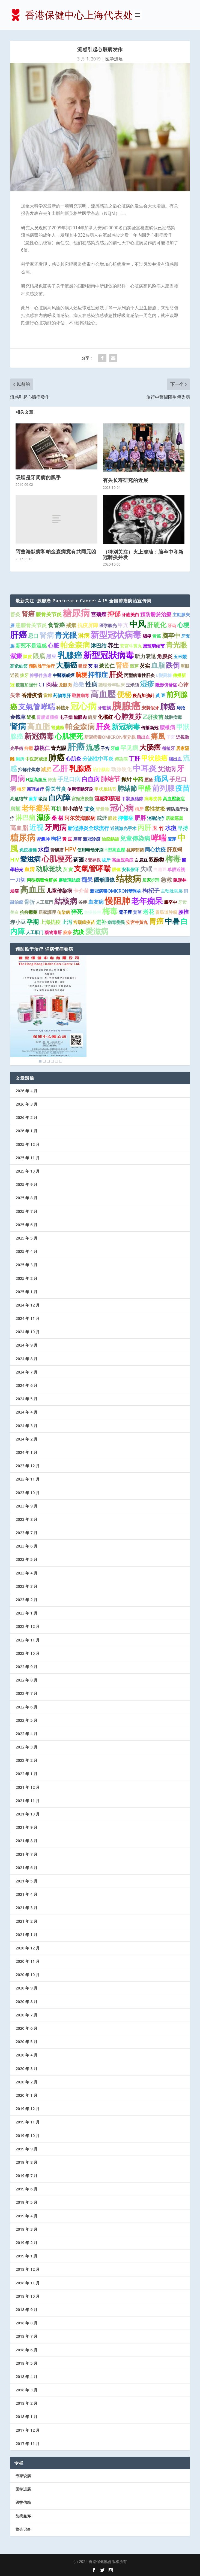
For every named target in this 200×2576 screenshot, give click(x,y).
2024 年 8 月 (26, 1358)
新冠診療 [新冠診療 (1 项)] (91, 839)
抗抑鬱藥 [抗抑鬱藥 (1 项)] (28, 912)
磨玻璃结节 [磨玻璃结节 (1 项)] (154, 646)
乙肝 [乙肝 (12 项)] (60, 768)
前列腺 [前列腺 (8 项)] (163, 788)
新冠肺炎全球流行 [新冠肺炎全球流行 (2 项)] (88, 828)
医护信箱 (23, 2502)
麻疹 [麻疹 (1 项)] (77, 839)
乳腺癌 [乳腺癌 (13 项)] (70, 655)
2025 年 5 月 (26, 1238)
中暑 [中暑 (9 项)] (172, 921)
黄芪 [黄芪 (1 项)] (156, 636)
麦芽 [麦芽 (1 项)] (172, 839)
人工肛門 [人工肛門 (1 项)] (44, 902)
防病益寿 (23, 2516)
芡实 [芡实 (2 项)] (145, 665)
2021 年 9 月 (26, 1827)
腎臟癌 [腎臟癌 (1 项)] (57, 850)
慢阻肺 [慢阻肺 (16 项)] (117, 900)
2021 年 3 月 (26, 1907)
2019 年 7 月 (26, 2175)
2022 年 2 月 (26, 1760)
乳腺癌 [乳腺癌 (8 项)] (80, 768)
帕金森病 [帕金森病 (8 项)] (75, 645)
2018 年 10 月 (28, 2296)
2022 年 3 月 (26, 1747)
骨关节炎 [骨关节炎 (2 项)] (55, 788)
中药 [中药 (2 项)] (138, 779)
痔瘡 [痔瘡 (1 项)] (52, 780)
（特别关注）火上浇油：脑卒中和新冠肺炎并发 (143, 554)
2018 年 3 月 (26, 2389)
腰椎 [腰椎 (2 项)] (183, 911)
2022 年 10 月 (28, 1653)
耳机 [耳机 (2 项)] (56, 808)
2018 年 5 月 (26, 2363)
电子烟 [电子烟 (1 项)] (66, 717)
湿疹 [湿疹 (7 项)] (147, 684)
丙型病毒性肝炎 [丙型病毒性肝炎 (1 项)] (139, 675)
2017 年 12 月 (28, 2430)
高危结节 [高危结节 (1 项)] (19, 799)
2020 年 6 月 (26, 2028)
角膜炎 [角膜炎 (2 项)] (164, 656)
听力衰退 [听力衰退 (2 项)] (145, 656)
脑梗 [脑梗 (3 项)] (81, 675)
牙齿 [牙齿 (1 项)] (172, 625)
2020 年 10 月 (28, 1974)
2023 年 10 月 (28, 1492)
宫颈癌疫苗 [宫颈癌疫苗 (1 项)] (84, 922)
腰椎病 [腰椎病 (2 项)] (167, 727)
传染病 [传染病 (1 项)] (63, 912)
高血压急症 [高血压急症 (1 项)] (122, 860)
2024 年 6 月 (26, 1385)
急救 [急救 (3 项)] (166, 879)
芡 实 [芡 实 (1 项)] (93, 666)
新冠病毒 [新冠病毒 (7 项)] (126, 726)
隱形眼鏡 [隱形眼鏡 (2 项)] (104, 879)
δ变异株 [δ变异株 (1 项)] (93, 860)
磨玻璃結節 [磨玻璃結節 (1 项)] (69, 880)
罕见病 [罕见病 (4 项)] (129, 747)
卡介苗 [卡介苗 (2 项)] (81, 890)
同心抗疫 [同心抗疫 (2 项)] (155, 849)
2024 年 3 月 (26, 1425)
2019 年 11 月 (28, 2122)
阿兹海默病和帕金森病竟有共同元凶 (56, 551)
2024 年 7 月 (26, 1372)
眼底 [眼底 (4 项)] (39, 656)
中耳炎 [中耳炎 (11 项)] (145, 768)
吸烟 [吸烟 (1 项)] (42, 799)
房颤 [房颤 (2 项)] (15, 808)
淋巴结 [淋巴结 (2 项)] (98, 645)
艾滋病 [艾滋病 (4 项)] (167, 769)
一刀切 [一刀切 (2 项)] (18, 879)
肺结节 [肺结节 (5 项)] (110, 778)
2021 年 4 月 (26, 1894)
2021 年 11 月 (28, 1800)
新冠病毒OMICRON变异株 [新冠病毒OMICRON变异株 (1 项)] (110, 737)
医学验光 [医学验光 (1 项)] (108, 625)
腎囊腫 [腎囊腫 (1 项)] (102, 809)
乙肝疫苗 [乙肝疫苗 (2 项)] (153, 717)
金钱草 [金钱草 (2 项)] (18, 717)
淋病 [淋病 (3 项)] (83, 635)
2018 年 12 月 (28, 2269)
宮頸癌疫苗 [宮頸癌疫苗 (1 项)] (82, 799)
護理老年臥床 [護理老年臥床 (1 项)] (111, 685)
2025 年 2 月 (26, 1278)
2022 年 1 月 (26, 1773)
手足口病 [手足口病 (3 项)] (69, 779)
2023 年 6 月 (26, 1546)
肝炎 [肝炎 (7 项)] (116, 674)
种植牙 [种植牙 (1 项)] (62, 708)
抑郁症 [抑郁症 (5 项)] (98, 674)
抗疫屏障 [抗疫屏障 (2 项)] (87, 625)
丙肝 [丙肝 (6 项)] (144, 827)
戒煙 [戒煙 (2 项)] (102, 818)
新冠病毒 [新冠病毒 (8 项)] (39, 736)
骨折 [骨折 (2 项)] (29, 901)
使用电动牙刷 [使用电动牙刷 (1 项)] (90, 850)
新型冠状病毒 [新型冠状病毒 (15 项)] (116, 634)
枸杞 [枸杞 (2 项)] (56, 838)
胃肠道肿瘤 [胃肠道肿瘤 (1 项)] (166, 912)
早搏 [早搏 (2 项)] (183, 828)
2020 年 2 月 (26, 2081)
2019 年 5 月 (26, 2202)
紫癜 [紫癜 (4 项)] (16, 656)
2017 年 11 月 (28, 2443)
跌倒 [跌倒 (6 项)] (173, 665)
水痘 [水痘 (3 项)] (171, 828)
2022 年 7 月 (26, 1693)
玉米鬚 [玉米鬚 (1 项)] (180, 657)
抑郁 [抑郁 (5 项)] (114, 613)
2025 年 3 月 (26, 1264)
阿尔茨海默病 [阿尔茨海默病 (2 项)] (79, 818)
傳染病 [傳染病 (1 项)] (121, 759)
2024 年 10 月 (28, 1331)
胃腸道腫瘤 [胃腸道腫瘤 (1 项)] (47, 717)
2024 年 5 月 (26, 1398)
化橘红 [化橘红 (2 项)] (105, 717)
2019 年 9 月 (26, 2148)
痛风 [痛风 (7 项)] (161, 778)
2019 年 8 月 (26, 2162)
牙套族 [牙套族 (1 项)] (104, 708)
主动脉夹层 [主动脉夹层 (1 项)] (172, 891)
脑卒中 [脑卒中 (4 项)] (171, 635)
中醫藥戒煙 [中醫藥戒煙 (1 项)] (63, 675)
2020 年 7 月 (26, 2015)
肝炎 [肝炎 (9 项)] (103, 726)
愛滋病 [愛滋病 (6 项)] (30, 858)
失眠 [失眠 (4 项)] (146, 869)
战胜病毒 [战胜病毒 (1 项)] (173, 717)
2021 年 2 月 (26, 1921)
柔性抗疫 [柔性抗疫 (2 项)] (155, 808)
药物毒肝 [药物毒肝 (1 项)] (62, 695)
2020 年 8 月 (26, 2001)
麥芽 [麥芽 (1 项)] (33, 799)
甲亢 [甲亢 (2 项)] (123, 625)
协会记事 (23, 2529)
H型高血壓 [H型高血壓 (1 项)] (115, 850)
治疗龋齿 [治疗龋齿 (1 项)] (101, 770)
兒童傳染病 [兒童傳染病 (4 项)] (135, 838)
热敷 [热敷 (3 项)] (78, 684)
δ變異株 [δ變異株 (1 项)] (164, 675)
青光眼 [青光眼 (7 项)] (176, 645)
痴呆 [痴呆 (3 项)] (87, 879)
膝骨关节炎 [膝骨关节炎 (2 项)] (49, 614)
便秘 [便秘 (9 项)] (124, 694)
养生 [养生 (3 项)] (113, 645)
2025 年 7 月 (26, 1211)
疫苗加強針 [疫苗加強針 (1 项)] (143, 695)
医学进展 (114, 59)
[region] (48, 1010)
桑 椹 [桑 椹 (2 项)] (57, 818)
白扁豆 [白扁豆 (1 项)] (141, 860)
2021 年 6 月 (26, 1867)
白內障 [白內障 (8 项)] (59, 797)
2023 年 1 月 (26, 1613)
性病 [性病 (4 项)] (91, 684)
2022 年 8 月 (26, 1680)
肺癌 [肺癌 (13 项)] (56, 757)
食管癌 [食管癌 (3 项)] (56, 625)
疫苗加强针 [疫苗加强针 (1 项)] (26, 685)
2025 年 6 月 (26, 1224)
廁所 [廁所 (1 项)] (92, 717)
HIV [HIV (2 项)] (14, 859)
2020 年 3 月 (26, 2068)
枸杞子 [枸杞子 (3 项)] (151, 890)
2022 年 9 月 (26, 1666)
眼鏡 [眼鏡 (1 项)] (112, 818)
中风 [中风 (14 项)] (137, 624)
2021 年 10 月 (28, 1814)
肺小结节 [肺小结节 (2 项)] (72, 808)
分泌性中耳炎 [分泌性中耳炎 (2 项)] (98, 758)
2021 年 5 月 (26, 1881)
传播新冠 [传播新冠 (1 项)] (150, 728)
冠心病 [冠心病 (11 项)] (122, 807)
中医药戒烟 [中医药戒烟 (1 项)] (36, 759)
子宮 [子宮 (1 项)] (170, 737)
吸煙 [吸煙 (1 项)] (82, 666)
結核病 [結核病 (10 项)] (65, 901)
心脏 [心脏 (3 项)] (53, 645)
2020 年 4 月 (26, 2055)
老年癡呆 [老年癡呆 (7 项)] (36, 808)
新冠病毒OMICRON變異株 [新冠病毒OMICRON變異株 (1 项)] (115, 891)
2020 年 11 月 (28, 1961)
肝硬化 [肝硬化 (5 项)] (156, 624)
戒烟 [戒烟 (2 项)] (71, 625)
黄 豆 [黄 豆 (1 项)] (67, 839)
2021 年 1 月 (26, 1934)
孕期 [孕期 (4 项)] (33, 921)
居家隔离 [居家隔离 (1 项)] (174, 818)
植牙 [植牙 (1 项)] (21, 789)
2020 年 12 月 (28, 1948)
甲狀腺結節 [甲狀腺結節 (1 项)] (132, 799)
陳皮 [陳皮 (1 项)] (27, 657)
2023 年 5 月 (26, 1559)
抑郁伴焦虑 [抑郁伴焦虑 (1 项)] (29, 770)
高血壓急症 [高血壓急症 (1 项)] (174, 799)
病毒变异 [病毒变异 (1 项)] (153, 799)
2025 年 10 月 (28, 1171)
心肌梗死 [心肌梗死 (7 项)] (69, 736)
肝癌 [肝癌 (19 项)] (76, 746)
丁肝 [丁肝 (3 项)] (134, 758)
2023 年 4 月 (26, 1573)
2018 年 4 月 (26, 2376)
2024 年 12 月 (28, 1305)
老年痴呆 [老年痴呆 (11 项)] (147, 900)
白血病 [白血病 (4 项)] (91, 779)
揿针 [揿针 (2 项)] (126, 779)
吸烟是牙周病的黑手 (38, 477)
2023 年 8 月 (26, 1519)
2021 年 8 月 (26, 1840)
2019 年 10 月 (28, 2135)
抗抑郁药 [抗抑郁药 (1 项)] (135, 850)
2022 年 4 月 (26, 1733)
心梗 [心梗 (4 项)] (183, 625)
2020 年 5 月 (26, 2041)
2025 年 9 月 (26, 1184)
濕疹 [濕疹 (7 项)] (43, 817)
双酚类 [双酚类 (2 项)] (156, 859)
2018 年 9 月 (26, 2309)
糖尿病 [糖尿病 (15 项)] (22, 837)
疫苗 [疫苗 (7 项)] (182, 788)
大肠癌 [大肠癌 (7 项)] (150, 747)
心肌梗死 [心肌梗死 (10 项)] (57, 858)
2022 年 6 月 (26, 1707)
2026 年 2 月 (26, 1117)
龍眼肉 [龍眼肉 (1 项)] (80, 717)
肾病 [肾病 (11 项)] (18, 726)
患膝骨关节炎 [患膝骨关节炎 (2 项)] (31, 625)
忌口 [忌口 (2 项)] (33, 635)
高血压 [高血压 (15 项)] (32, 889)
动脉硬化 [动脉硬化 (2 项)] (121, 769)
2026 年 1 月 (26, 1130)
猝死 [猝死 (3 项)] (77, 911)
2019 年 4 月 (26, 2215)
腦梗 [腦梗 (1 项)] (146, 636)
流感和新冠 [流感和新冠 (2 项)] (107, 798)
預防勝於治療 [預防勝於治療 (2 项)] (155, 614)
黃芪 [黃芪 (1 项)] (137, 912)
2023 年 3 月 (26, 1586)
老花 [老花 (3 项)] (148, 911)
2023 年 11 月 (28, 1479)
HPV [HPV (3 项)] (70, 849)
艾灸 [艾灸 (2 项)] (89, 808)
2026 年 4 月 (26, 1090)
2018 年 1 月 (26, 2416)
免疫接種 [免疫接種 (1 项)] (28, 850)
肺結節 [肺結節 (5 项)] (127, 788)
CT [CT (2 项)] (41, 684)
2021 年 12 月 (28, 1787)
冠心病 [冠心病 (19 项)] (83, 706)
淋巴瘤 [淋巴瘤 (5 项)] (25, 817)
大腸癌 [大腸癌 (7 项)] (66, 665)
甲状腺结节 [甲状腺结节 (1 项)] (105, 789)
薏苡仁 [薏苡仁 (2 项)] (107, 665)
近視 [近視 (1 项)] (31, 717)
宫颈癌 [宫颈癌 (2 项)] (98, 614)
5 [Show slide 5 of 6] (56, 1061)
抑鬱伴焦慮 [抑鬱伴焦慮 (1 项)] (41, 675)
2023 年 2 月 (26, 1599)
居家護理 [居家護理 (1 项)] (47, 912)
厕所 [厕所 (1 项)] (20, 759)
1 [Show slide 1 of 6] (40, 1061)
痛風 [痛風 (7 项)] (158, 736)
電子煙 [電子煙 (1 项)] (125, 912)
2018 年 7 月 (26, 2336)
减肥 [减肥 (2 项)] (46, 769)
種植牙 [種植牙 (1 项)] (168, 748)
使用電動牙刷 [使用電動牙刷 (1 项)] (80, 789)
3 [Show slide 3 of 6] (48, 1061)
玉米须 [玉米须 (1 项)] (132, 685)
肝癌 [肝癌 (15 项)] (18, 634)
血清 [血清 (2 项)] (29, 869)
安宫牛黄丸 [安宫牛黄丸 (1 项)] (131, 646)
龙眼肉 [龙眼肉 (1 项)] (65, 685)
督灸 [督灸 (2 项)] (15, 614)
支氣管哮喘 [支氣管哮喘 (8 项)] (36, 707)
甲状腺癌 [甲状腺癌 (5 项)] (154, 758)
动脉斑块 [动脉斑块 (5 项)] (49, 868)
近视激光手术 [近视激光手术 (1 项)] (123, 828)
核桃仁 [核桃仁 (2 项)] (42, 748)
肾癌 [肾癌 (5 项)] (28, 613)
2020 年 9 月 (26, 1988)
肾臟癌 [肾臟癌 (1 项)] (57, 728)
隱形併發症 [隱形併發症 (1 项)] (166, 685)
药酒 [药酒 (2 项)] (78, 859)
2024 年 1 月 (26, 1452)
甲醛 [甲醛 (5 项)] (144, 788)
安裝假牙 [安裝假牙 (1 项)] (150, 708)
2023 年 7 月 (26, 1532)
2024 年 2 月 (26, 1439)
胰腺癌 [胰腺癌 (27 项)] (126, 705)
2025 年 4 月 (26, 1251)
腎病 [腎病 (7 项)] (47, 635)
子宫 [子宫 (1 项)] (105, 748)
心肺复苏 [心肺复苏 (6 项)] (128, 716)
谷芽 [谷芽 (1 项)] (82, 902)
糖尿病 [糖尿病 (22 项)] (76, 613)
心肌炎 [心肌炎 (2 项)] (73, 758)
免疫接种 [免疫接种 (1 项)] (92, 912)
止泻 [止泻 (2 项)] (67, 922)
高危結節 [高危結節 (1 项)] (19, 666)
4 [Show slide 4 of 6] (52, 1061)
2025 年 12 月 (28, 1144)
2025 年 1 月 (26, 1291)
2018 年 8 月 (26, 2322)
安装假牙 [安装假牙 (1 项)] (130, 869)
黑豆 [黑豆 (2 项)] (51, 656)
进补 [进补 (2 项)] (101, 922)
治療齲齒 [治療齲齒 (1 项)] (110, 839)
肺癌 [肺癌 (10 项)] (167, 706)
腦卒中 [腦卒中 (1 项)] (170, 902)
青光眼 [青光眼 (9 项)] (66, 635)
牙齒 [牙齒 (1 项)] (115, 748)
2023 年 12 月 (28, 1465)
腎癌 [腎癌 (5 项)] (122, 665)
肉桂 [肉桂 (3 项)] (52, 684)
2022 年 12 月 (28, 1626)
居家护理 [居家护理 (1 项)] (151, 880)
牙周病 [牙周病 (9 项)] (55, 827)
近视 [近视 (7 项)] (36, 827)
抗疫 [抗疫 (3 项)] (78, 932)
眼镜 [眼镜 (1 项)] (116, 869)
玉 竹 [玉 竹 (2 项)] (158, 828)
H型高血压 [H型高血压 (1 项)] (36, 780)
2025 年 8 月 (26, 1197)
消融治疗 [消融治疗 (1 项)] (156, 818)
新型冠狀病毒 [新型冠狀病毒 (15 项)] (108, 655)
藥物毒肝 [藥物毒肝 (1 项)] (53, 932)
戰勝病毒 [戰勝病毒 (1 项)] (80, 695)
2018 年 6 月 (26, 2349)
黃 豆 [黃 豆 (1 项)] (160, 695)
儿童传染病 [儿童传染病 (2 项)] (59, 890)
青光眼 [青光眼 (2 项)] (58, 748)
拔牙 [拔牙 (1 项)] (24, 675)
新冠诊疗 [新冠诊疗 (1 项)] (35, 789)
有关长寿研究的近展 (125, 480)
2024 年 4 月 (26, 1412)
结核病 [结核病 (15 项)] (128, 878)
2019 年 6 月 (26, 2189)
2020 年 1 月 (26, 2095)
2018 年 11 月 (28, 2282)
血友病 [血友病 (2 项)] (96, 901)
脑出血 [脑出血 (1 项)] (143, 737)
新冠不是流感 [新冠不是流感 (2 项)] (31, 645)
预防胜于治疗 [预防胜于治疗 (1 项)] (42, 666)
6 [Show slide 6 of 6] (60, 1061)
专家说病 (23, 2475)
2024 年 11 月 (28, 1318)
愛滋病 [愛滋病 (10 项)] (96, 931)
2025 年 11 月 (28, 1157)
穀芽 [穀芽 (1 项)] (134, 666)
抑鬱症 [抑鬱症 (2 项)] (125, 818)
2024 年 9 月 (26, 1345)
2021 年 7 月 (26, 1854)
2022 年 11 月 (28, 1640)
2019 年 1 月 (26, 2255)
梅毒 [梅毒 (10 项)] (173, 858)
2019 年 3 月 (26, 2229)
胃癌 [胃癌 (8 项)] (156, 921)
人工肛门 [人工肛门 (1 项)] (34, 932)
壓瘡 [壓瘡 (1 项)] (148, 780)
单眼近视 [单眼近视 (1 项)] (176, 869)
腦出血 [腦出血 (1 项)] (175, 759)
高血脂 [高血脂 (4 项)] (19, 827)
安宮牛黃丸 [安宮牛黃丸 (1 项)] (137, 922)
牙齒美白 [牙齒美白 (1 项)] (130, 615)
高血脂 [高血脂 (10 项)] (38, 726)
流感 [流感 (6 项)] (93, 747)
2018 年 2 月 (26, 2403)
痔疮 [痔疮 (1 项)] (181, 708)
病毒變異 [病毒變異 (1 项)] (116, 922)
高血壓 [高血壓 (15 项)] (103, 694)
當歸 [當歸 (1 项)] (47, 695)
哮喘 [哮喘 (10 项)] (158, 837)
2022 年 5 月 (26, 1720)
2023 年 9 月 (26, 1506)
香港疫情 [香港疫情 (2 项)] (32, 695)
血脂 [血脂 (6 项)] (158, 665)
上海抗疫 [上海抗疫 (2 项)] (50, 922)
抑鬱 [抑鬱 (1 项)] (28, 748)
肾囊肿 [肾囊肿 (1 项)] (43, 839)
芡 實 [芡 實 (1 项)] (68, 869)
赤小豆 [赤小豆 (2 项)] (18, 922)
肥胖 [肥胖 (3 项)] (140, 818)
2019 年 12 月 (28, 2108)
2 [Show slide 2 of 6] (44, 1061)
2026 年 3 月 (26, 1104)
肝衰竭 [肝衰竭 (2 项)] (174, 849)
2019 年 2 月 (26, 2242)
